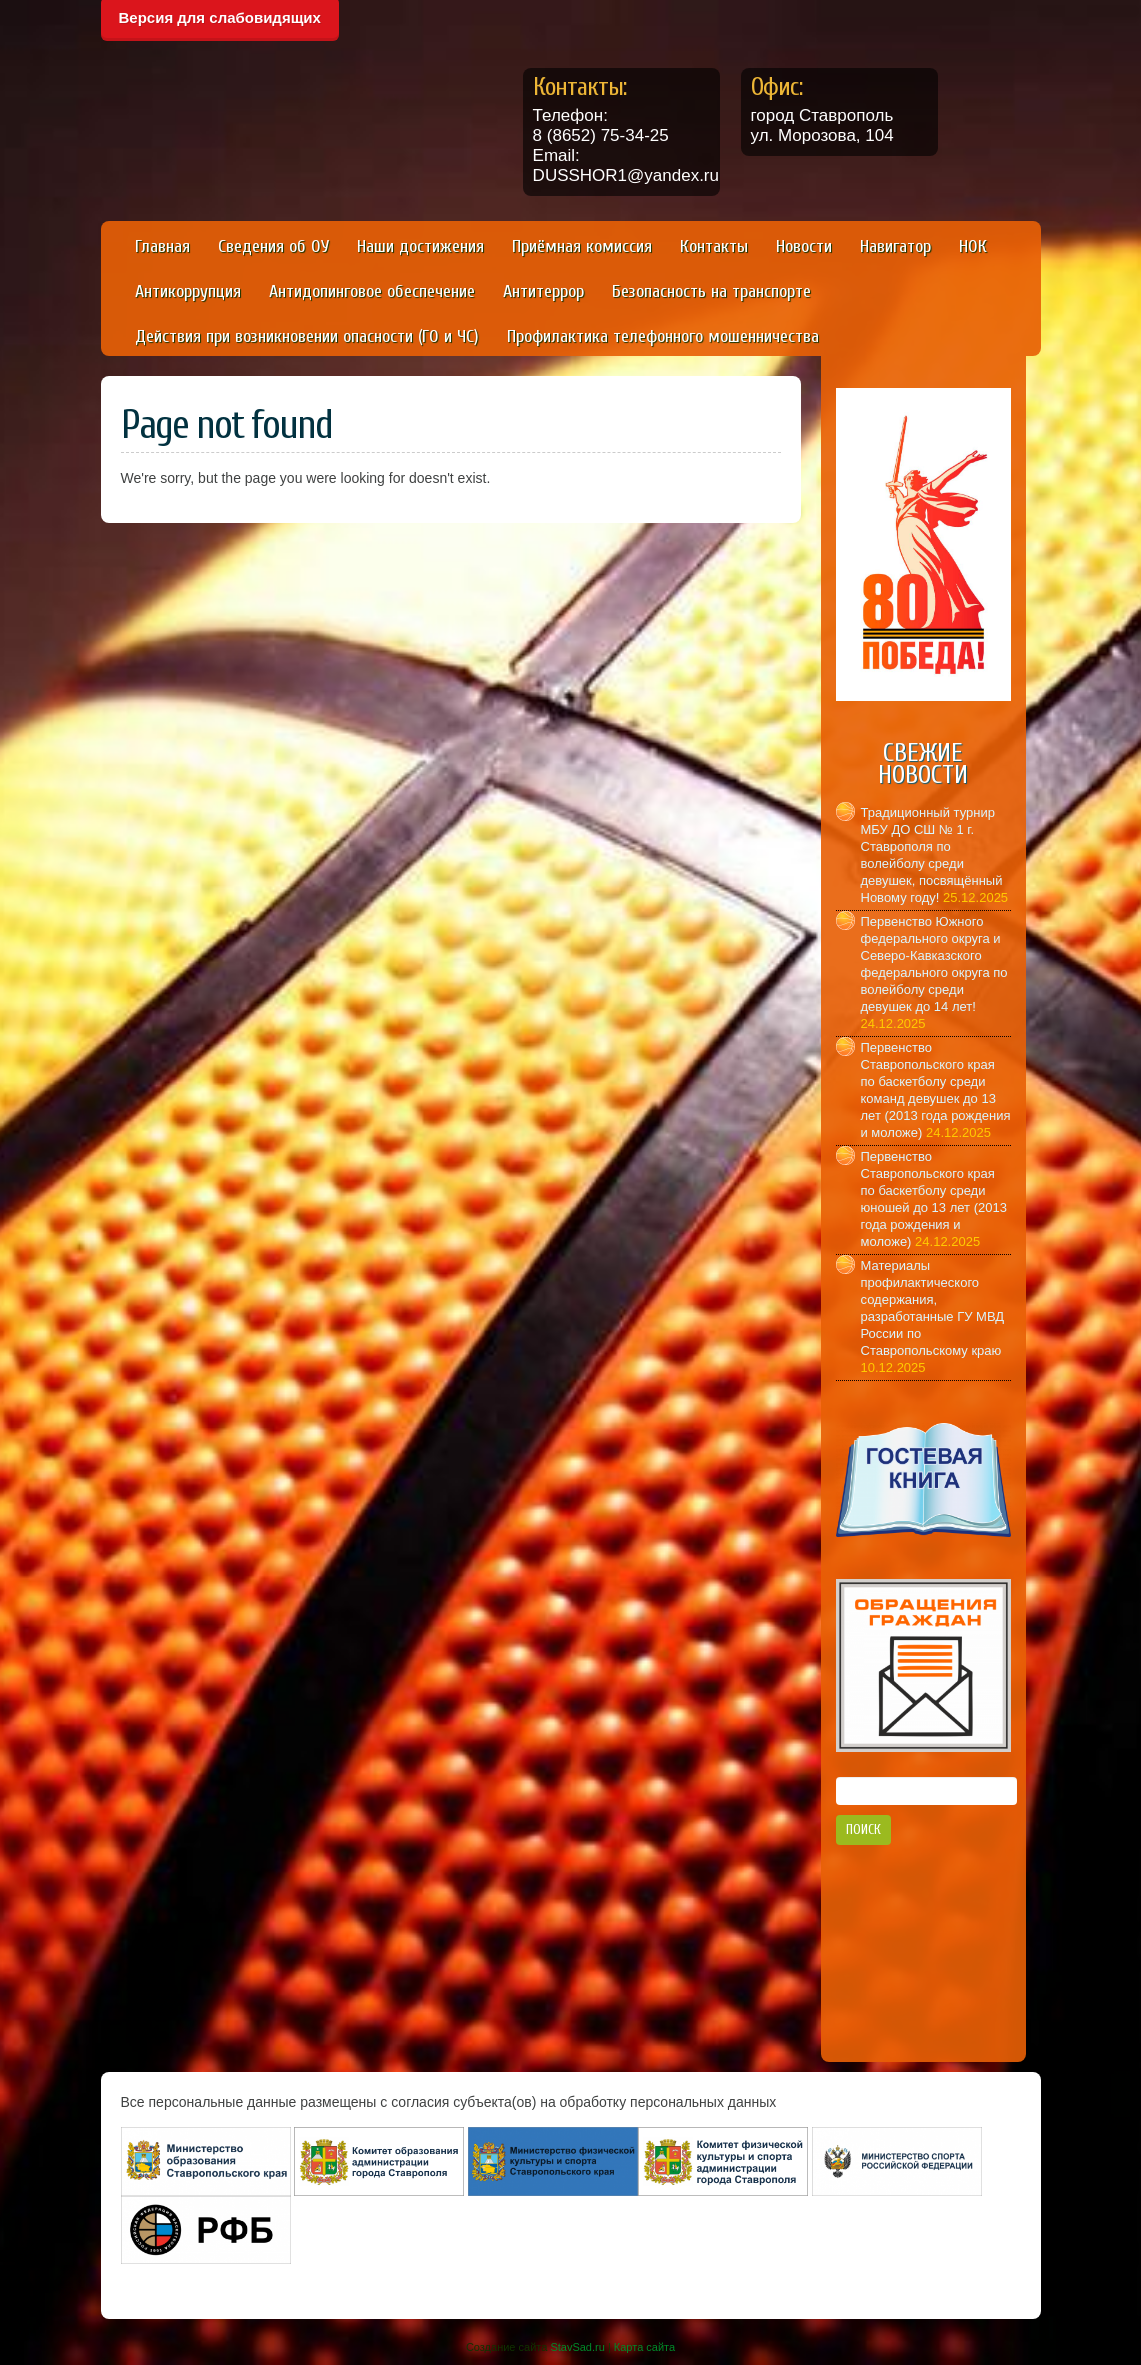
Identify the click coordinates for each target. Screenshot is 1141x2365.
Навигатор (895, 246)
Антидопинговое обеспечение (372, 291)
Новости (804, 246)
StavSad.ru (577, 2347)
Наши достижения (420, 246)
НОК (973, 246)
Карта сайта (644, 2347)
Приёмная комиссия (582, 246)
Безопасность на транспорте (711, 291)
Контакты (714, 246)
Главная (162, 246)
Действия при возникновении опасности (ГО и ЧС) (307, 336)
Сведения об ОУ (273, 246)
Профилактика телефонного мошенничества (663, 336)
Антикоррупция (188, 291)
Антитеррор (543, 291)
